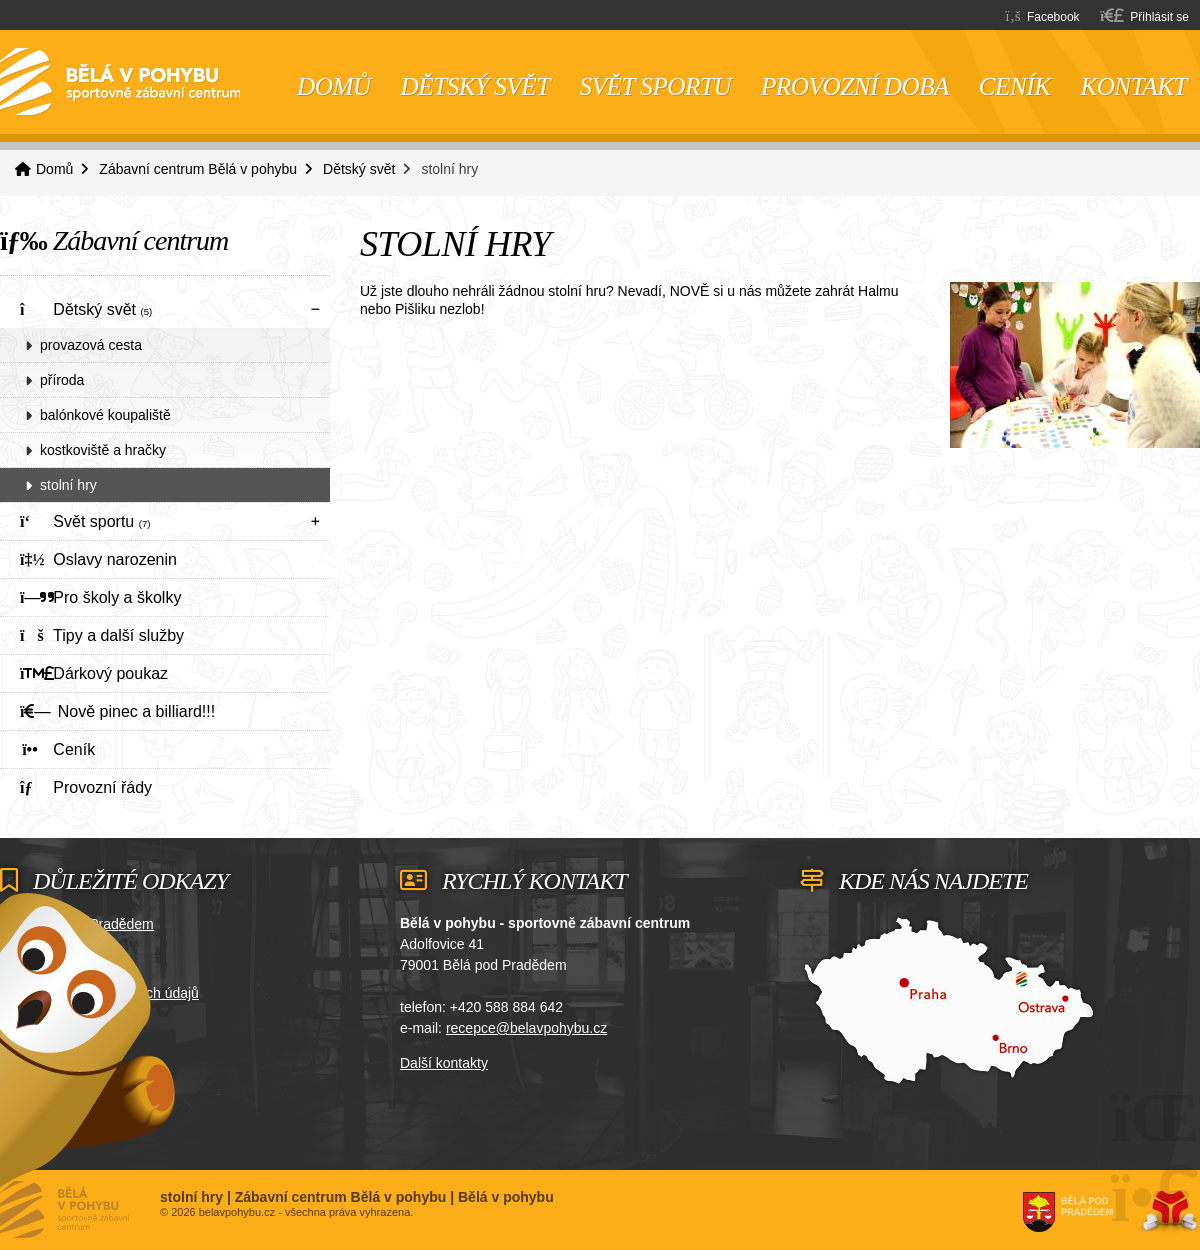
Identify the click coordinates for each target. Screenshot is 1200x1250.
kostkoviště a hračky (103, 450)
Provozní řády (86, 787)
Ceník (1015, 86)
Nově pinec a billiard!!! (117, 711)
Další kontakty (444, 1063)
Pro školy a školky (100, 597)
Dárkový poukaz (94, 673)
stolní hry (68, 485)
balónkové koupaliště (105, 415)
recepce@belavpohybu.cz (526, 1028)
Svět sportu (655, 86)
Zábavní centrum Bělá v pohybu (198, 169)
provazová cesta (91, 345)
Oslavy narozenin (98, 559)
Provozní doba (855, 86)
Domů (120, 82)
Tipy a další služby (102, 635)
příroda (62, 380)
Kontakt (1133, 86)
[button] (1144, 15)
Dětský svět (475, 86)
